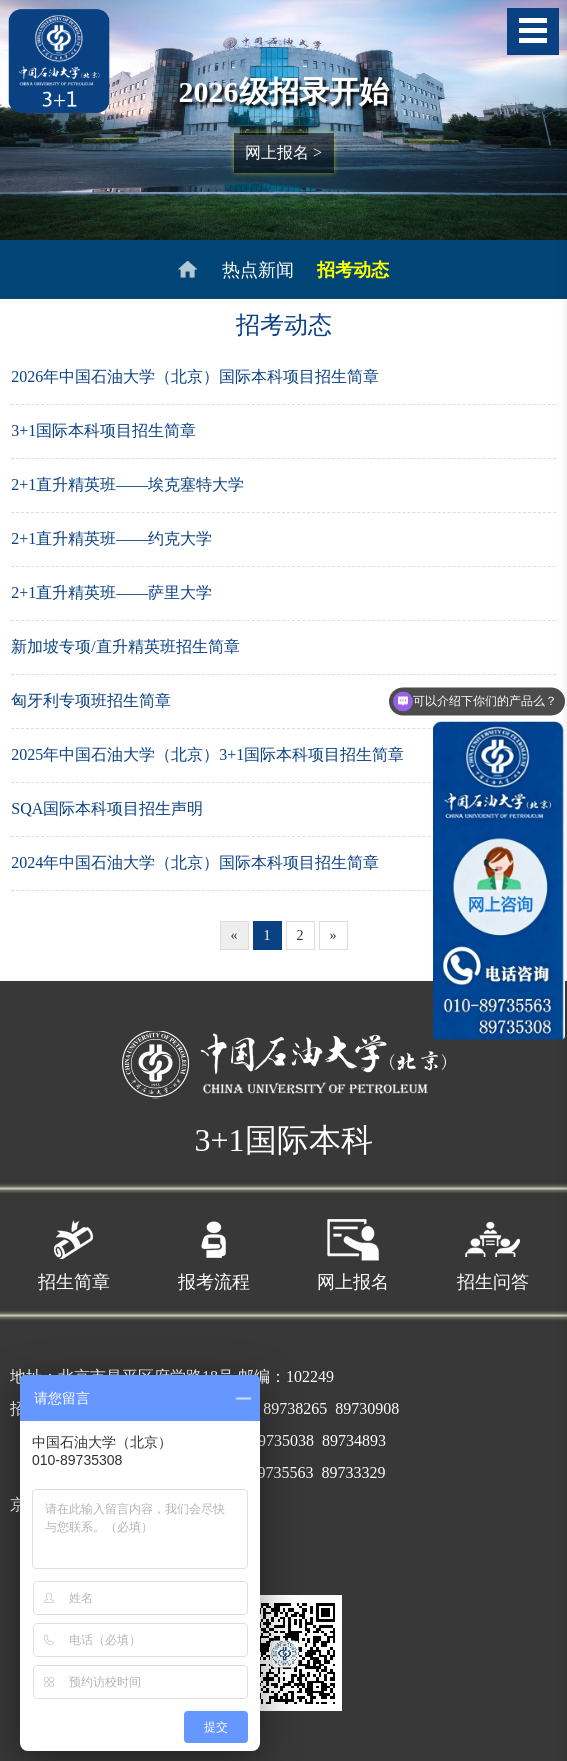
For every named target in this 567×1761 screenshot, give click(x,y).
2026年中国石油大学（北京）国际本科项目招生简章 (195, 376)
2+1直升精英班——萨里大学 (111, 592)
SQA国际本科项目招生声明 (107, 808)
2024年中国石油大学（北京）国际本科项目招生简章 (195, 862)
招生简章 (74, 1251)
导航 (533, 31)
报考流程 (214, 1251)
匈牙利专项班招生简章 (91, 700)
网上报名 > (283, 152)
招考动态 (353, 270)
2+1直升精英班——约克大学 (111, 538)
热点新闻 (258, 270)
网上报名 (353, 1251)
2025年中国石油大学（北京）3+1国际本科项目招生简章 (207, 754)
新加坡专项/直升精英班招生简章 (125, 646)
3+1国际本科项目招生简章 (103, 430)
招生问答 (493, 1251)
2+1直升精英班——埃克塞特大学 (127, 484)
